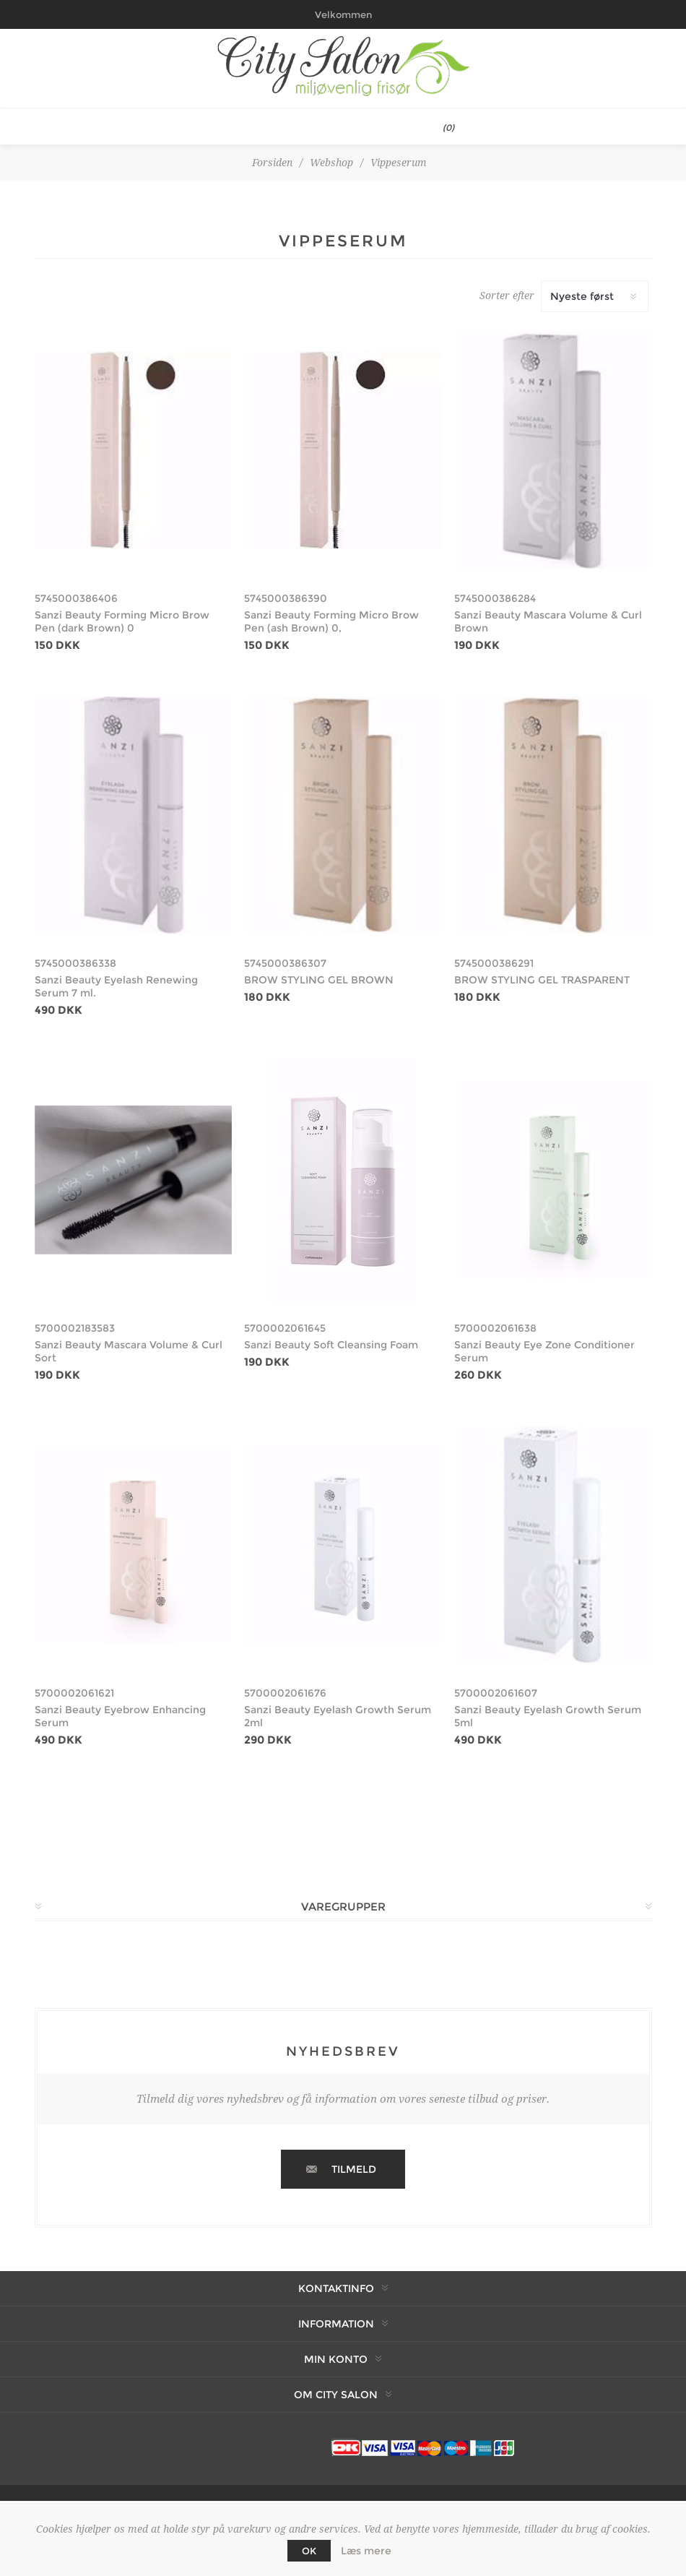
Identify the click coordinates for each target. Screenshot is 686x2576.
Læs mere (366, 2550)
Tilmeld (353, 2169)
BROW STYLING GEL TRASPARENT (542, 979)
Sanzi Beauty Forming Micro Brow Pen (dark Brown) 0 (122, 621)
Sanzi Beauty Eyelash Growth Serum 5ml (547, 1716)
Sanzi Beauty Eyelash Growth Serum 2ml (337, 1716)
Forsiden (272, 162)
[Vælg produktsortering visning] (594, 296)
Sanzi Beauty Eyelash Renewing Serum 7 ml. (116, 986)
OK (309, 2550)
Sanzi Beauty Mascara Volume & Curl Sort (128, 1351)
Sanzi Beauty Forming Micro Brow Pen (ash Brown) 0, (331, 621)
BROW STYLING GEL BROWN (319, 979)
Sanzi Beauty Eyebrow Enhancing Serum (120, 1716)
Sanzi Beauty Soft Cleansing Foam (331, 1344)
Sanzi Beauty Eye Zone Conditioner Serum (544, 1351)
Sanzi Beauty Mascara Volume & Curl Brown (548, 621)
